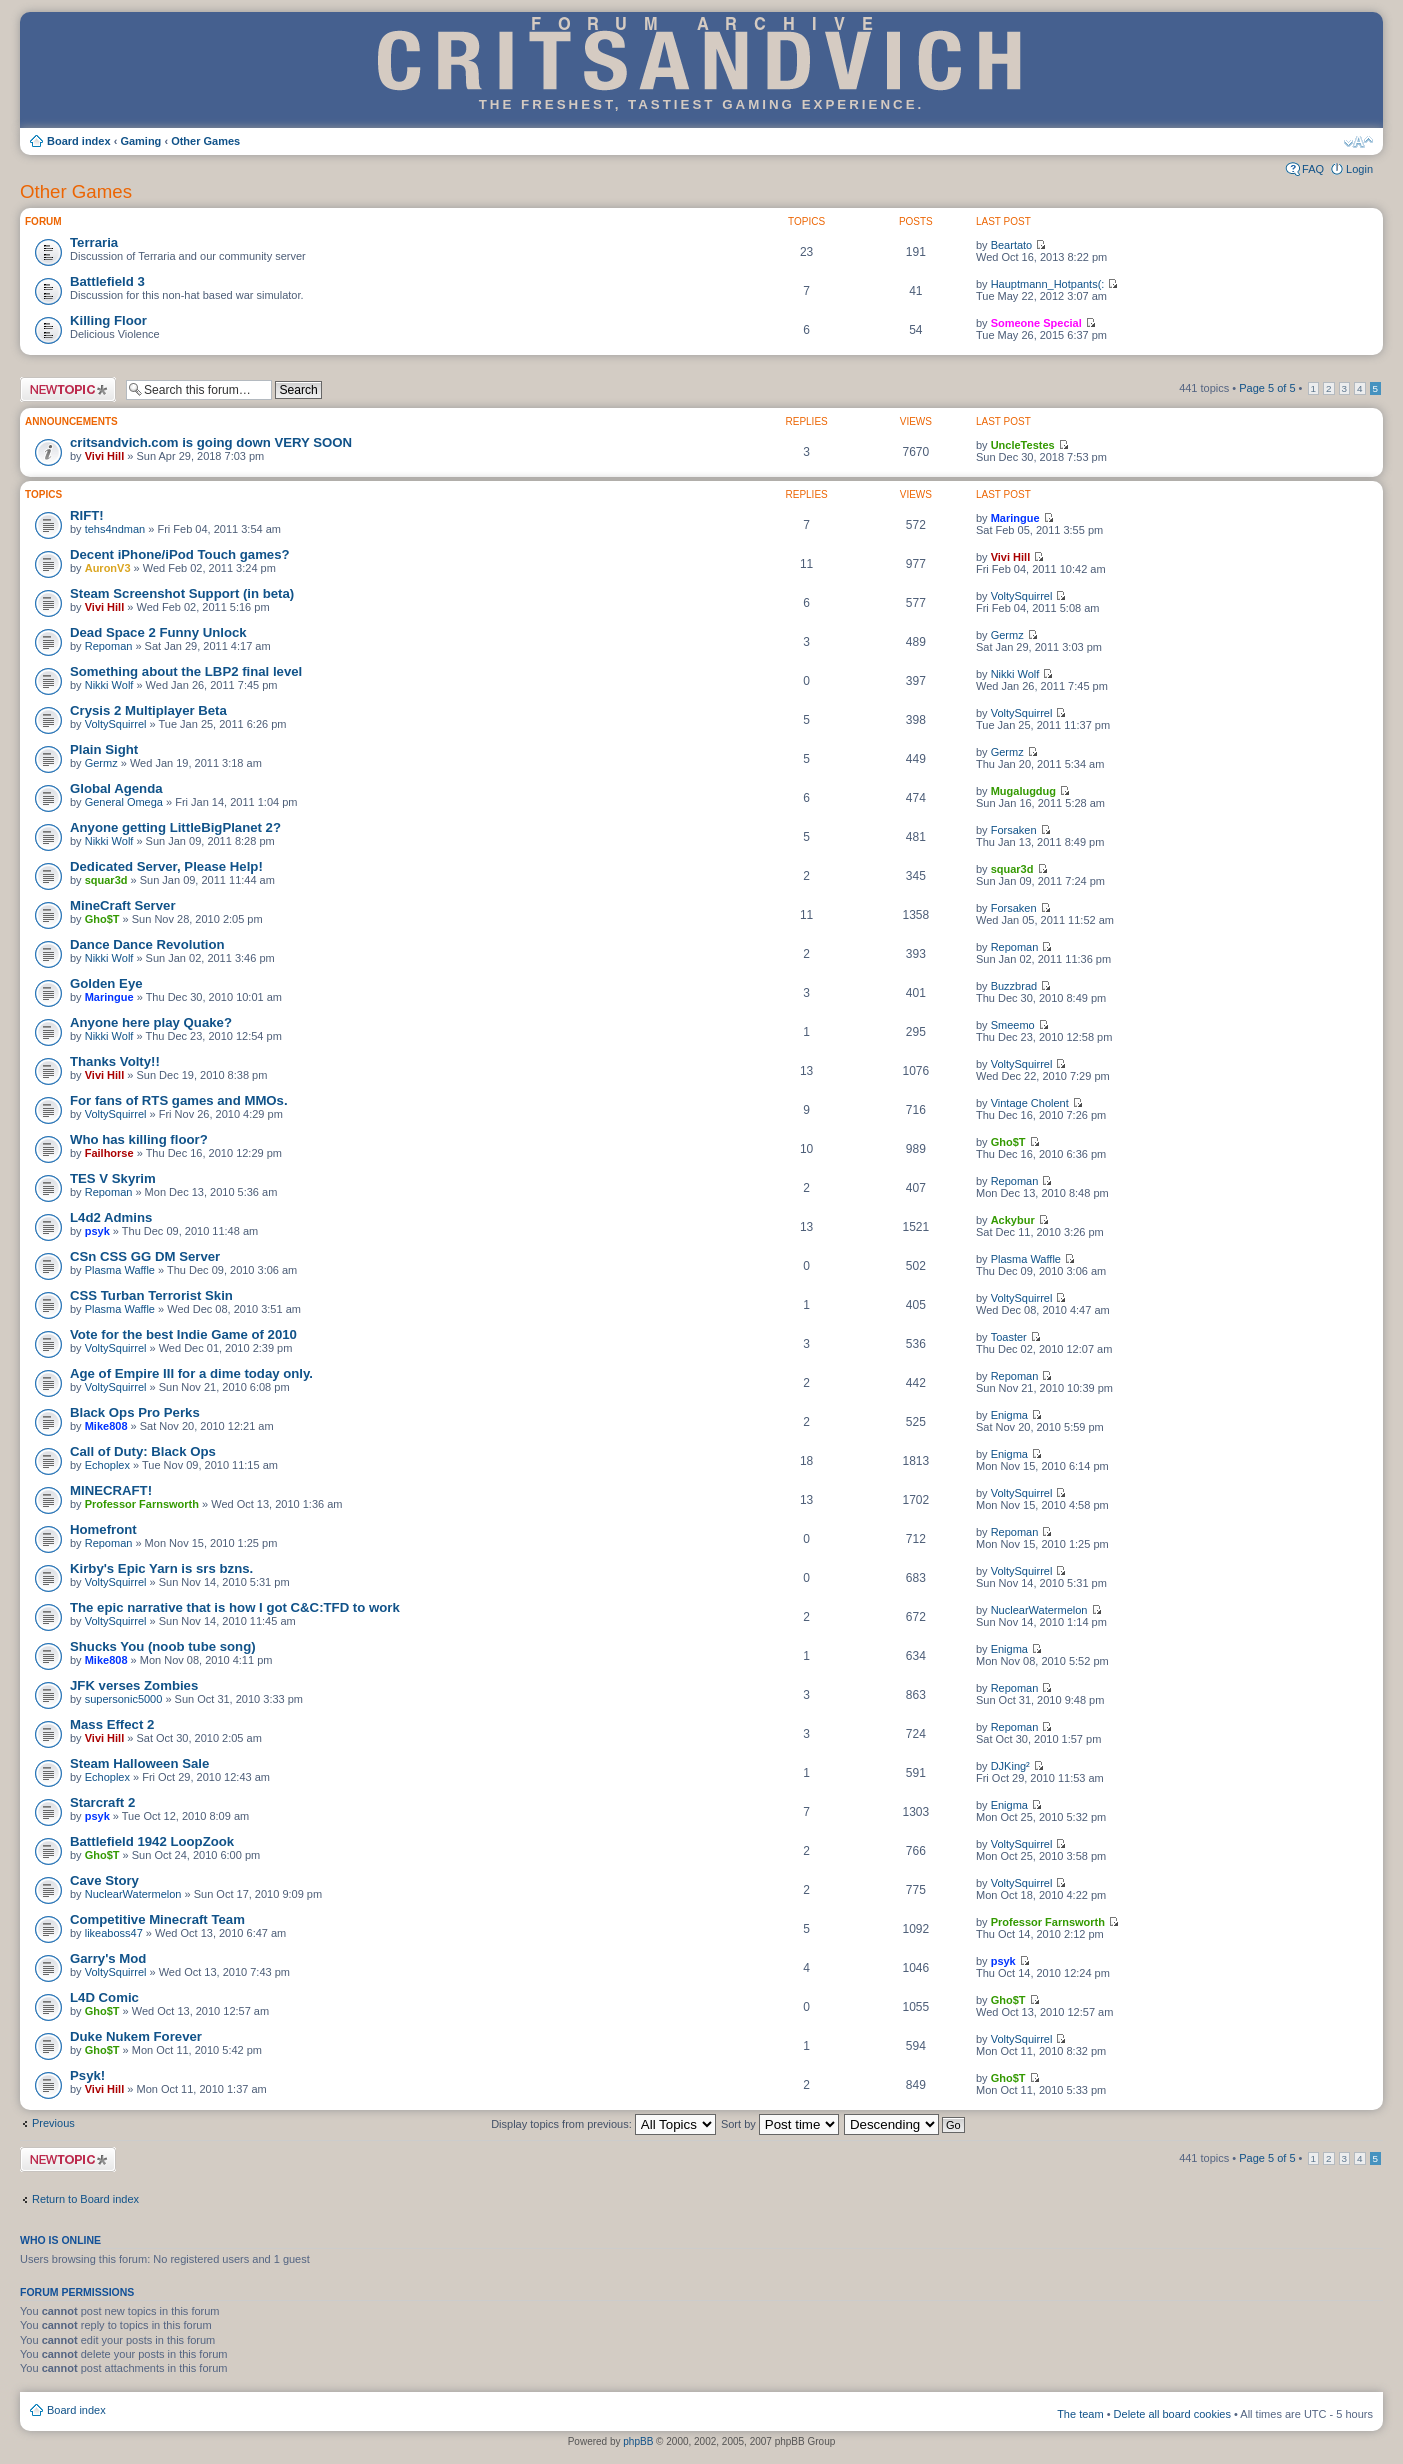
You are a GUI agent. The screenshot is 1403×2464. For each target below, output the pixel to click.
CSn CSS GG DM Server (145, 1256)
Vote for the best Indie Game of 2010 (183, 1334)
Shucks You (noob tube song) (163, 1646)
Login (1359, 169)
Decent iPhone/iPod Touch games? (180, 554)
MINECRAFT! (111, 1490)
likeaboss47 (114, 1933)
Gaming (140, 141)
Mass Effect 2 (112, 1724)
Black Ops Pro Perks (135, 1412)
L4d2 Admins (111, 1217)
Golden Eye (106, 983)
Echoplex (107, 1465)
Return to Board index (85, 2199)
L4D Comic (104, 1997)
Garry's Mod (108, 1958)
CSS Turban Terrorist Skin (151, 1295)
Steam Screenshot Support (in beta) (182, 593)
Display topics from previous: (603, 2124)
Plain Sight (104, 749)
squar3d (106, 880)
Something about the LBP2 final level (186, 671)
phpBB (638, 2441)
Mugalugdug (1023, 791)
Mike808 (106, 1426)
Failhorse (109, 1153)
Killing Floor (108, 320)
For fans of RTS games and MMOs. (179, 1100)
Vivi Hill (105, 456)
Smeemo (1013, 1025)
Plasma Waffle (120, 1270)
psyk (97, 1231)
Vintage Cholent (1030, 1103)
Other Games (205, 141)
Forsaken (1014, 830)
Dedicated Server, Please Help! (166, 866)
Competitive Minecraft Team (157, 1919)
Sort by (780, 2124)
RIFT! (87, 515)
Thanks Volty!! (115, 1061)
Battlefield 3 (107, 281)
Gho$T (102, 919)
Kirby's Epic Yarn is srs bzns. (161, 1568)
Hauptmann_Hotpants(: (1048, 284)
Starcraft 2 (102, 1802)
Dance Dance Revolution (147, 944)
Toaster (1009, 1337)
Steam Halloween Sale (139, 1763)
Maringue (1015, 518)
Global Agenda (116, 788)
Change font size (1358, 142)
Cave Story (104, 1880)
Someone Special (1036, 323)
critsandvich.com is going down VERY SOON (211, 442)
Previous (53, 2123)
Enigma (1009, 1415)
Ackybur (1013, 1220)
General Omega (124, 802)
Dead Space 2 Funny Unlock (158, 632)
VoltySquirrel (1022, 596)
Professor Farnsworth (142, 1504)
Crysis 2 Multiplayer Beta (148, 710)
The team (1080, 2414)
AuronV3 (108, 568)
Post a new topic (68, 389)
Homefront (103, 1529)
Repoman (109, 646)
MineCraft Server (123, 905)
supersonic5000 (124, 1699)
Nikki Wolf (109, 685)
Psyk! (87, 2075)
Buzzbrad (1014, 986)
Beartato (1012, 245)
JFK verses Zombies (134, 1685)
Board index (79, 141)
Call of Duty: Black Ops (143, 1451)
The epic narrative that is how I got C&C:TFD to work (235, 1607)
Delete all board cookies (1172, 2414)
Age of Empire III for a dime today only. (191, 1373)
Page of (1267, 388)
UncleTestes (1023, 445)
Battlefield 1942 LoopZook (152, 1841)
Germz (1007, 635)
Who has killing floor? (139, 1139)
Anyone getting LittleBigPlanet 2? (175, 827)
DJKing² (1010, 1766)
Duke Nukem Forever (136, 2036)
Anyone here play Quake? (151, 1022)
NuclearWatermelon (1039, 1610)
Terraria (94, 242)
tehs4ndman (115, 529)
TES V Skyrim (113, 1178)
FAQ (1313, 169)
